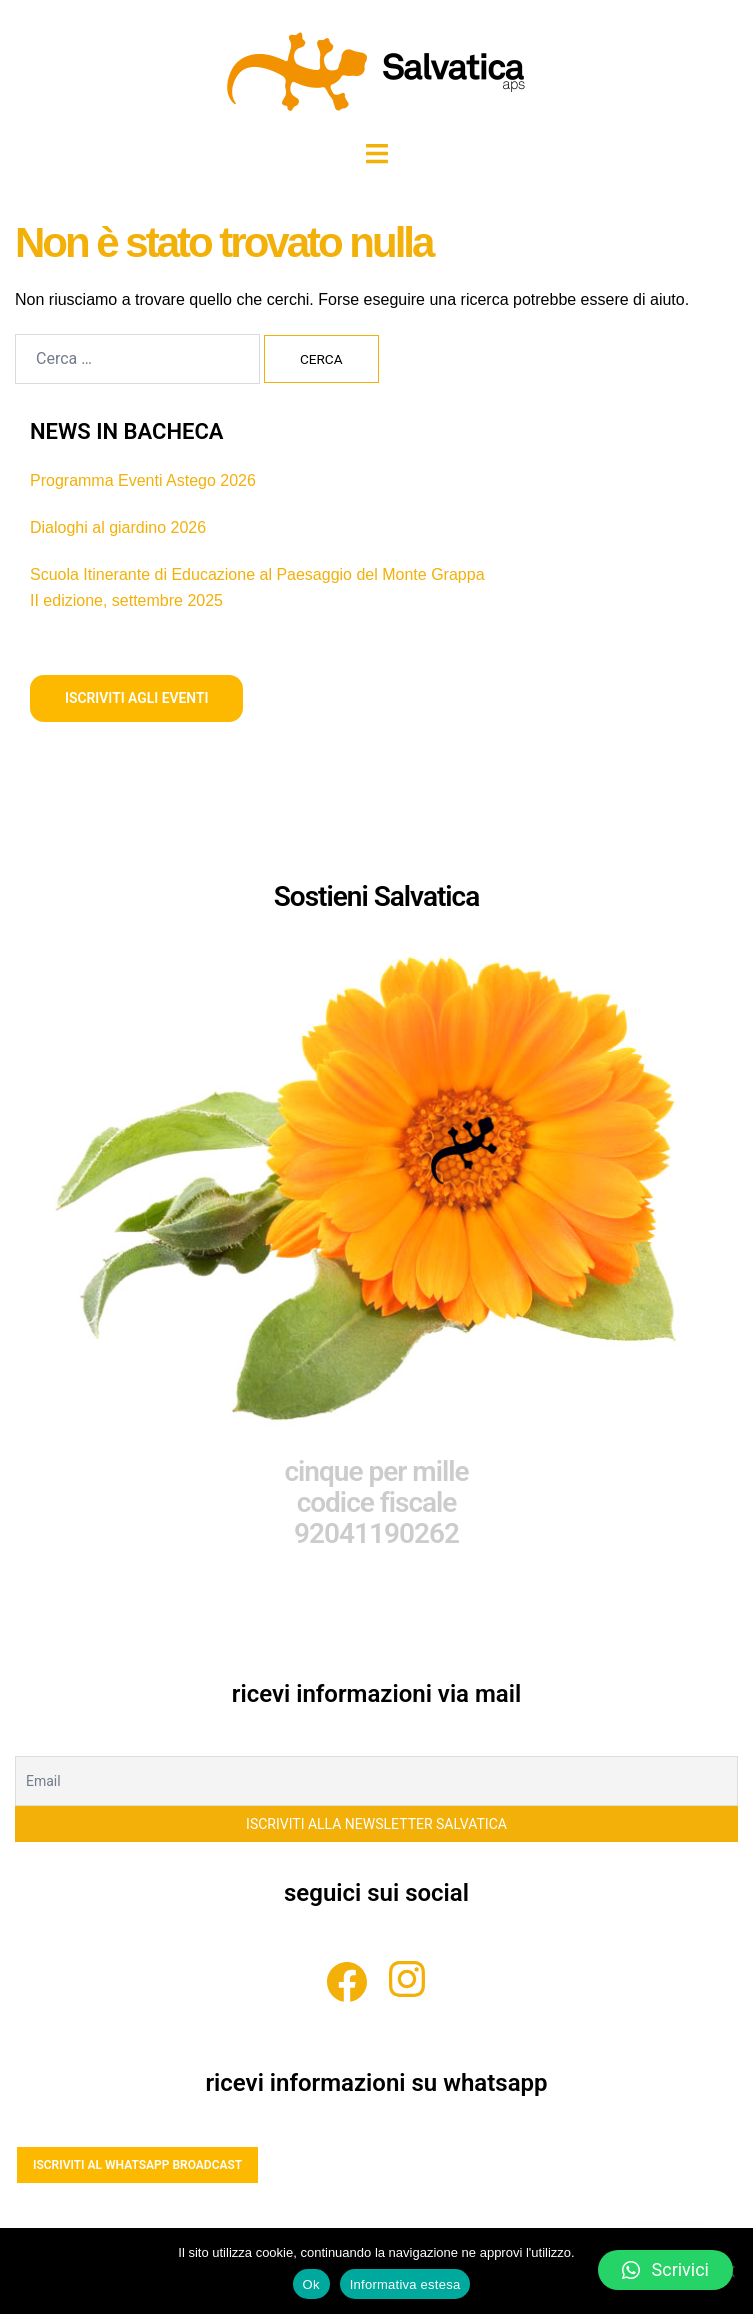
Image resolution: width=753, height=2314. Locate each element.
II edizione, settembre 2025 (126, 600)
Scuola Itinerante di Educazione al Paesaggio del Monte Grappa (257, 574)
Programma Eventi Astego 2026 (143, 480)
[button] (665, 2270)
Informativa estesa (405, 2284)
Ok (311, 2284)
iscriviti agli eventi (137, 698)
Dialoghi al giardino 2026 (118, 527)
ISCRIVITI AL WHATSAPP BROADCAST (137, 2165)
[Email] (376, 1782)
